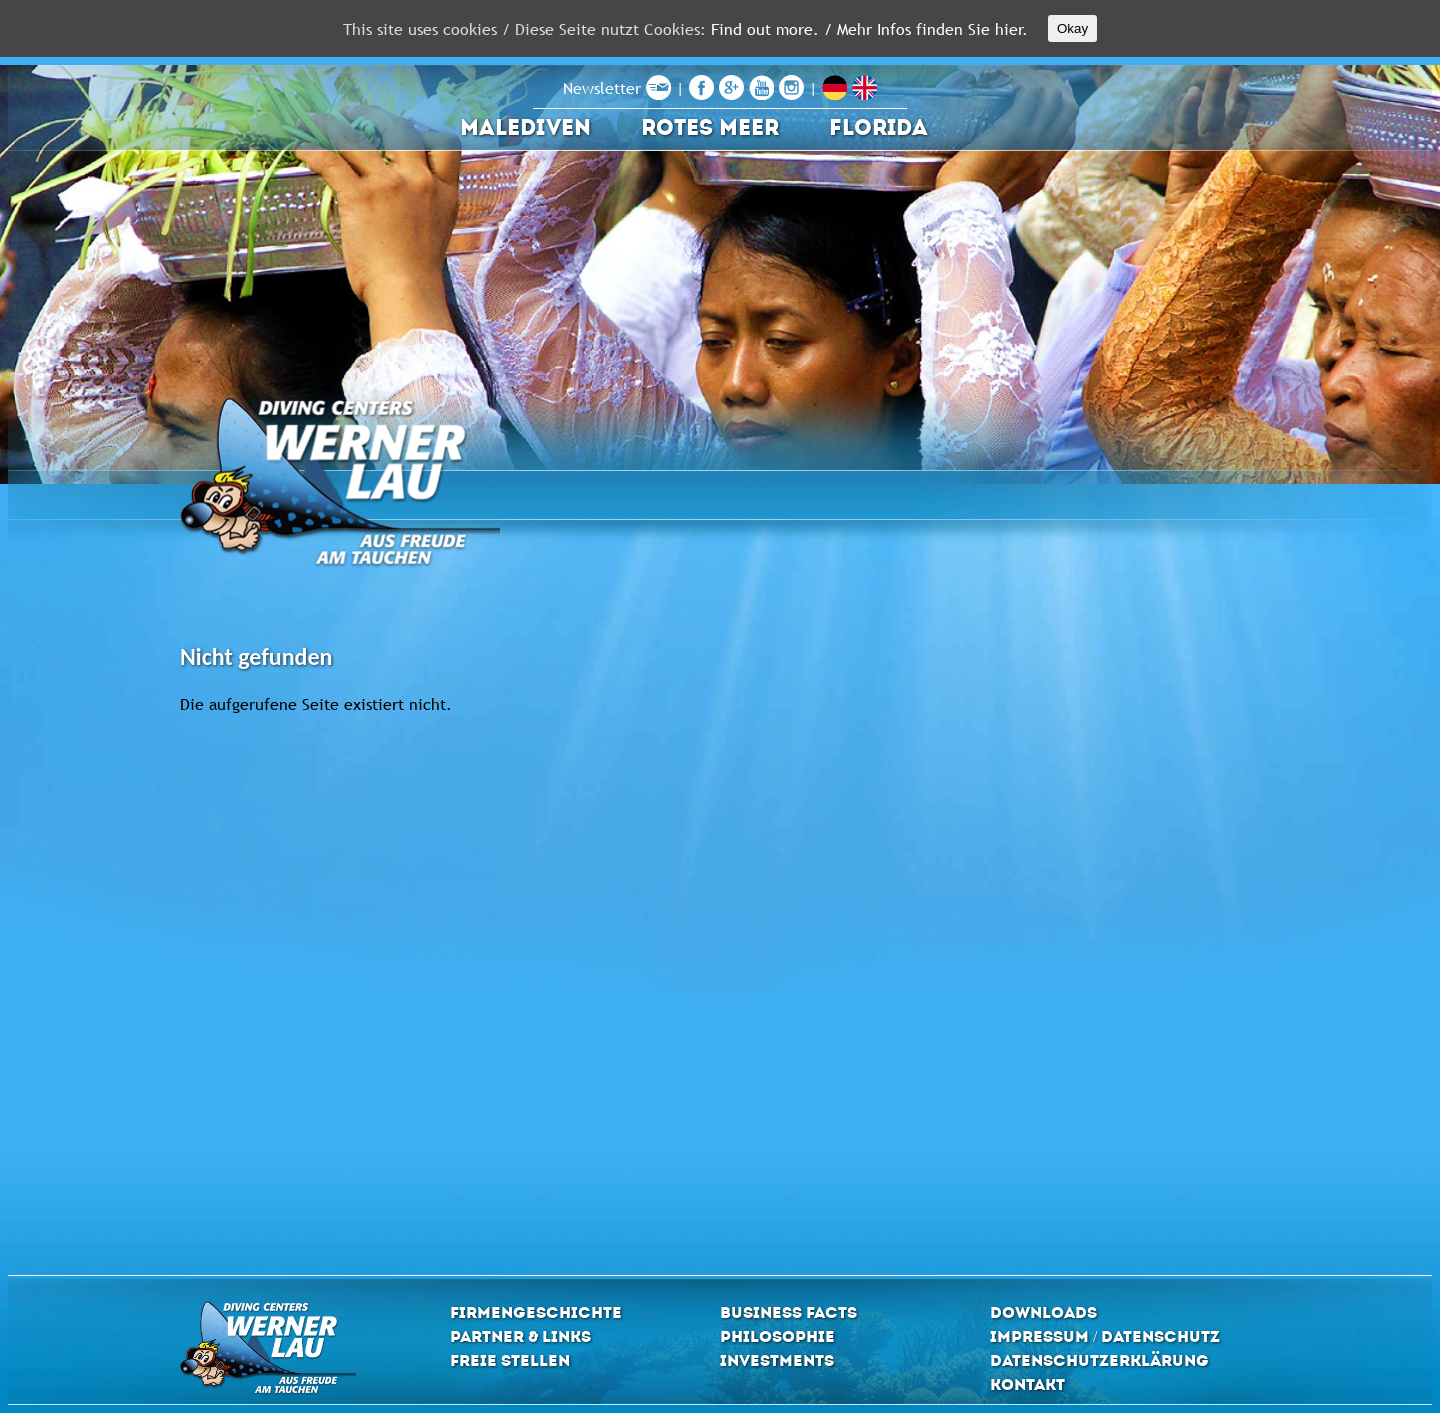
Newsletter (617, 88)
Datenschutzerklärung (1099, 1360)
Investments (777, 1360)
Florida (878, 127)
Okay (1072, 28)
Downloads (1043, 1312)
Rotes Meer (710, 127)
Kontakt (1027, 1384)
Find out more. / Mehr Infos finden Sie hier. (869, 29)
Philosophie (777, 1336)
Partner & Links (520, 1336)
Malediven (525, 127)
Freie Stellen (510, 1360)
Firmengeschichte (536, 1312)
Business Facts (788, 1312)
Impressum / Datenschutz (1105, 1336)
